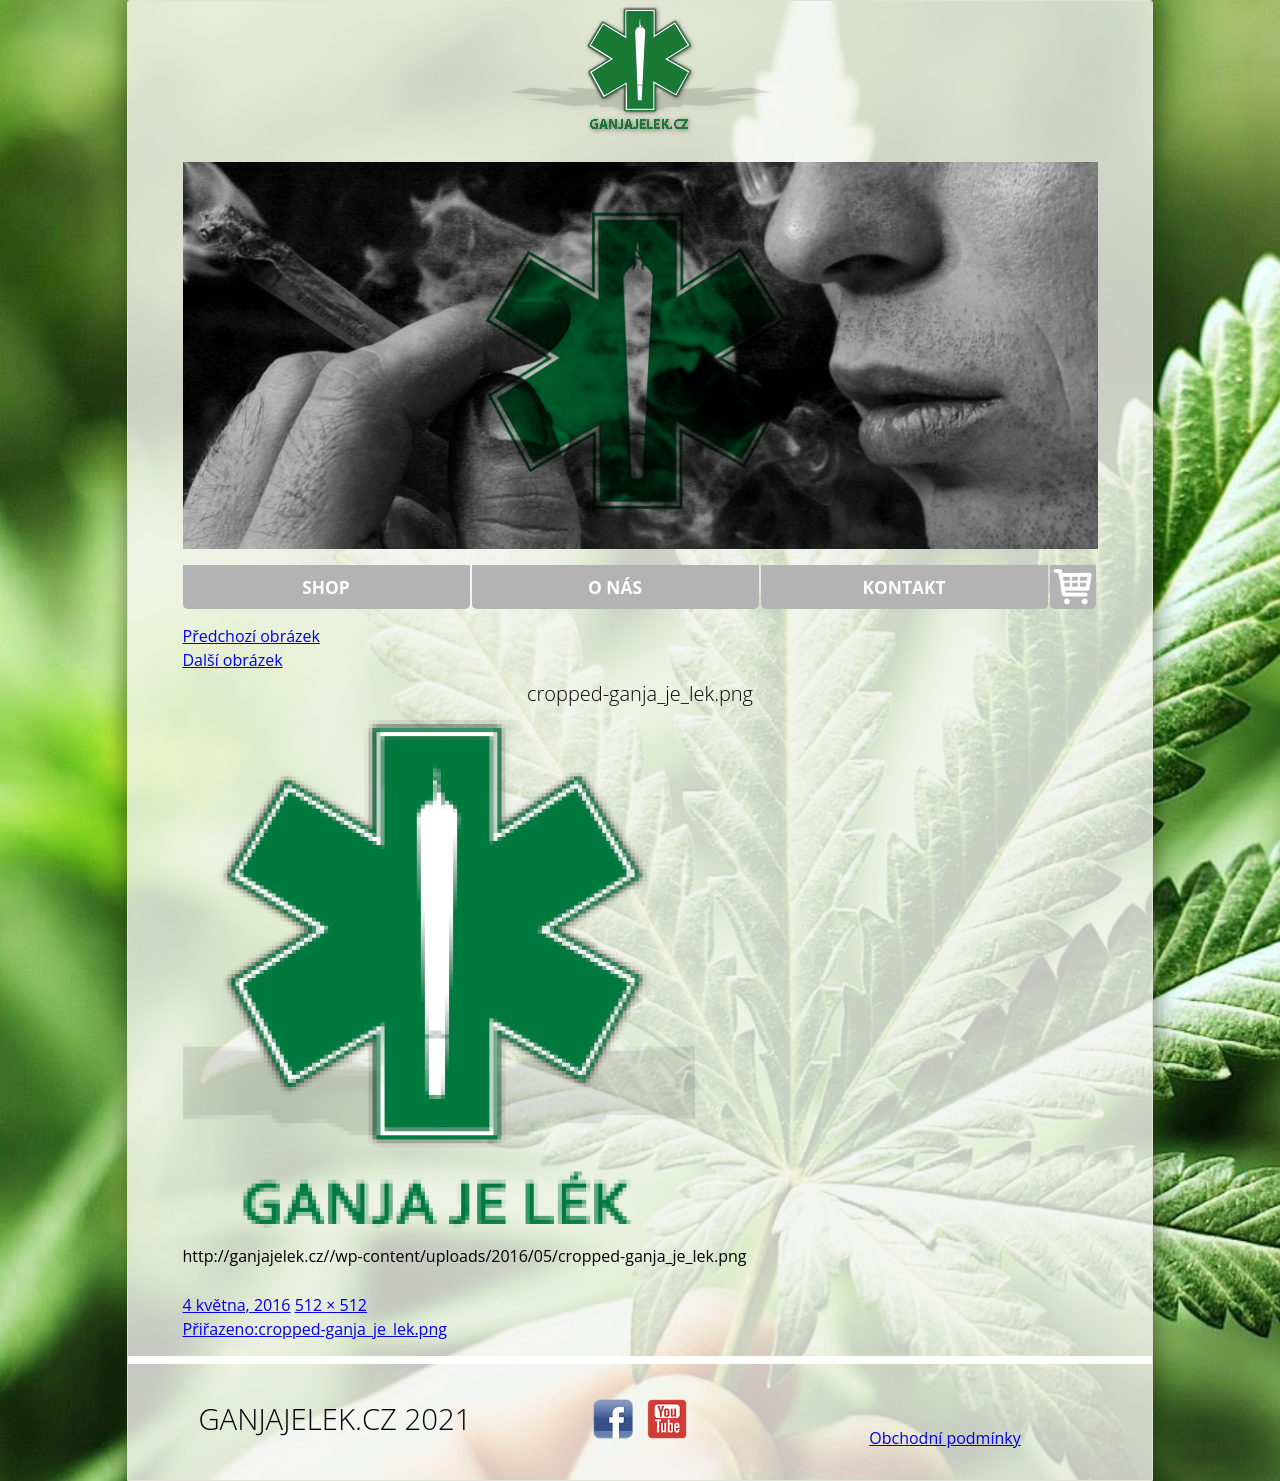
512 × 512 (331, 1305)
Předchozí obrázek (251, 636)
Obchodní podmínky (944, 1438)
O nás (615, 587)
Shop (325, 587)
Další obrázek (233, 660)
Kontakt (904, 587)
